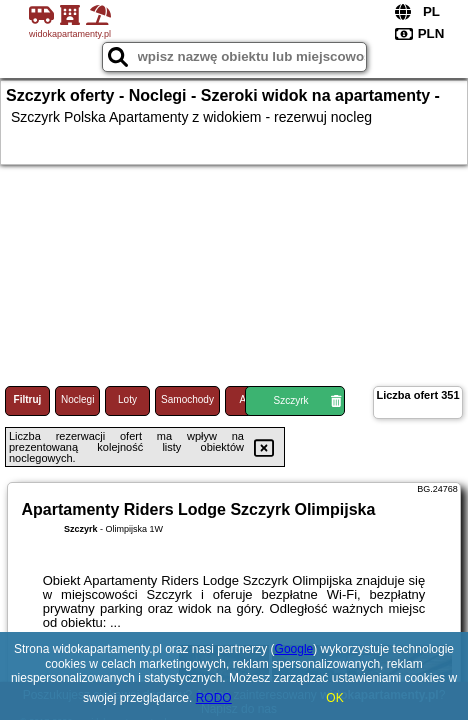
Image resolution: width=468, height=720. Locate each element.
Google (294, 649)
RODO (214, 698)
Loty (127, 399)
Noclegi (77, 399)
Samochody (187, 399)
